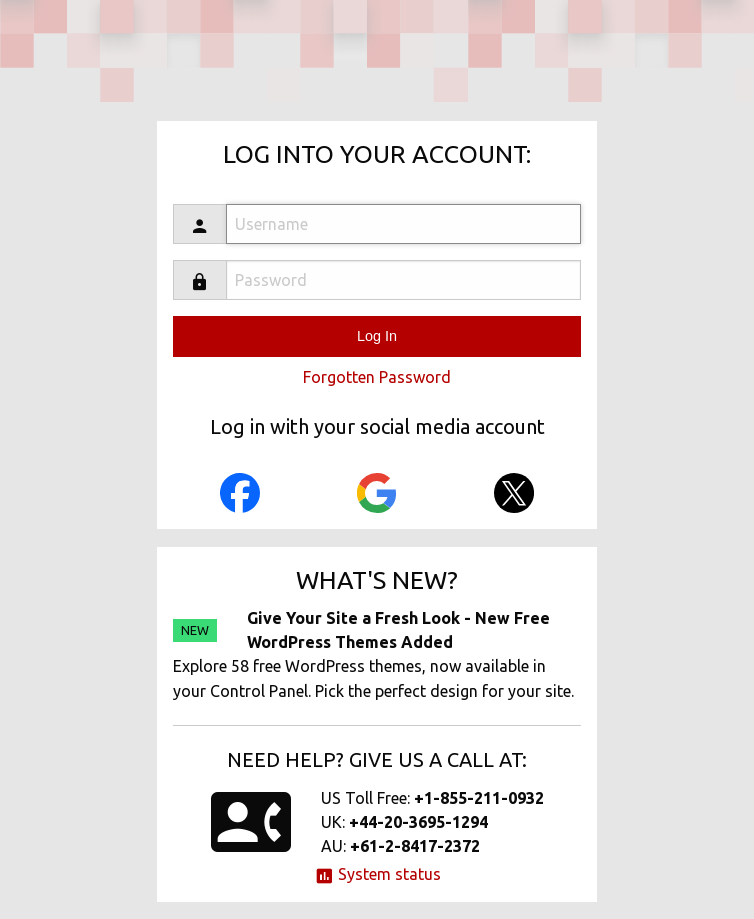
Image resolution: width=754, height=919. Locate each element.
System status (377, 874)
